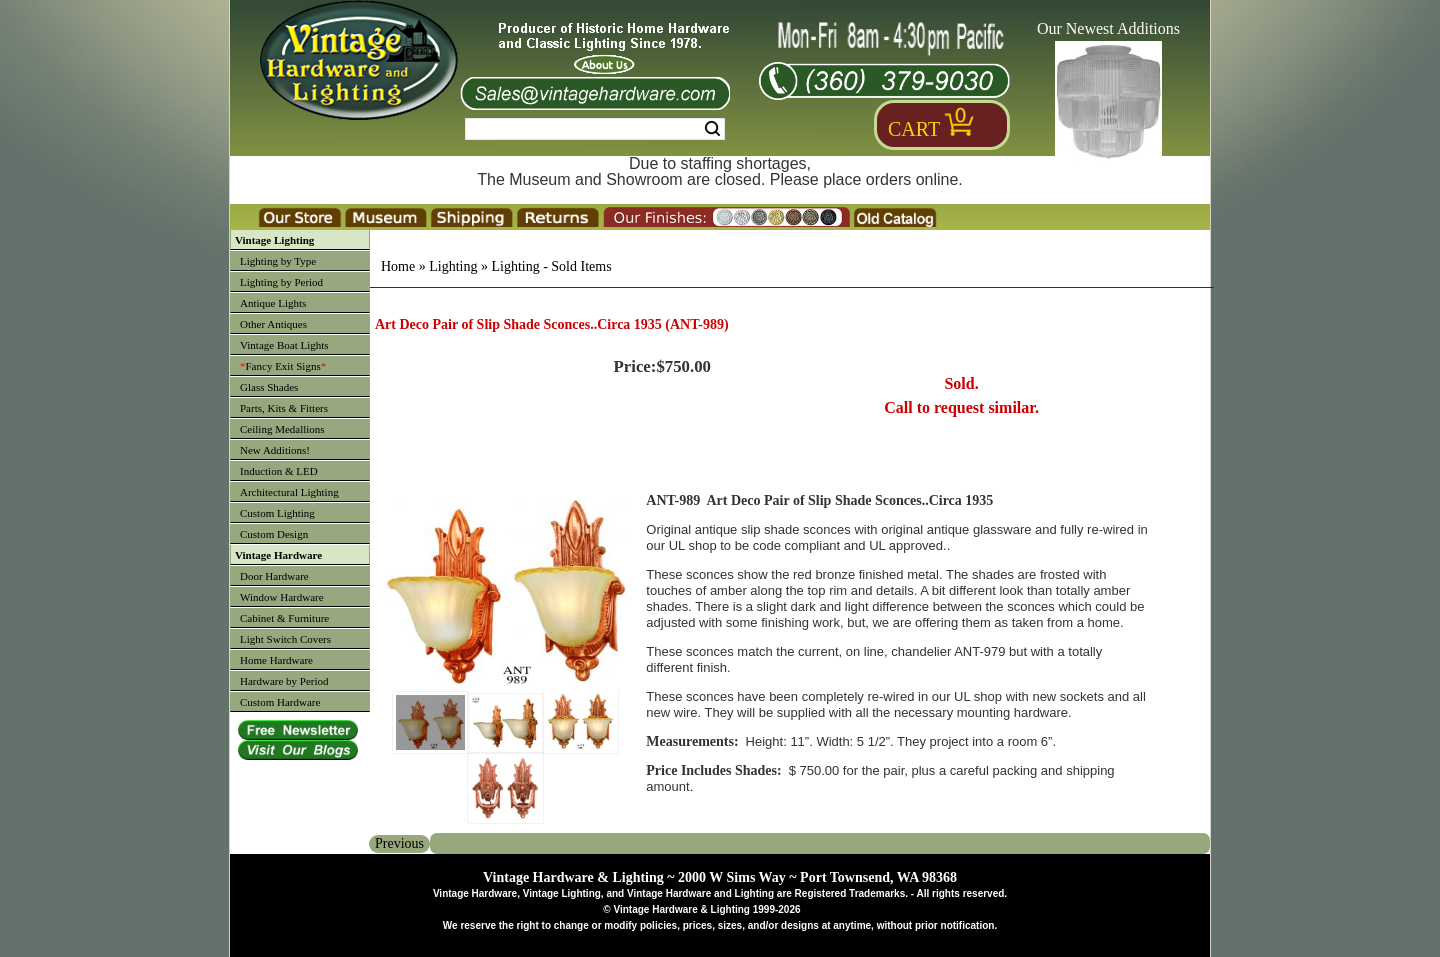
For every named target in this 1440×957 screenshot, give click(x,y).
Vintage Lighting (274, 240)
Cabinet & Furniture (284, 618)
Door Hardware (274, 576)
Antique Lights (273, 303)
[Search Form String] (595, 129)
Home (398, 266)
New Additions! (275, 450)
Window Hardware (282, 597)
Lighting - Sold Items (551, 266)
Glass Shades (269, 387)
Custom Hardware (280, 702)
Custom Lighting (277, 513)
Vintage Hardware (278, 555)
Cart (914, 129)
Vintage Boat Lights (284, 345)
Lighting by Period (281, 282)
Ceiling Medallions (282, 429)
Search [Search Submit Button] (712, 129)
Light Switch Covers (285, 639)
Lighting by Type (278, 261)
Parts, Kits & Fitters (284, 408)
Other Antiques (273, 324)
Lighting (453, 266)
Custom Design (274, 534)
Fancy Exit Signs (283, 366)
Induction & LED (279, 471)
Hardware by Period (284, 681)
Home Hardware (276, 660)
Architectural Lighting (289, 492)
